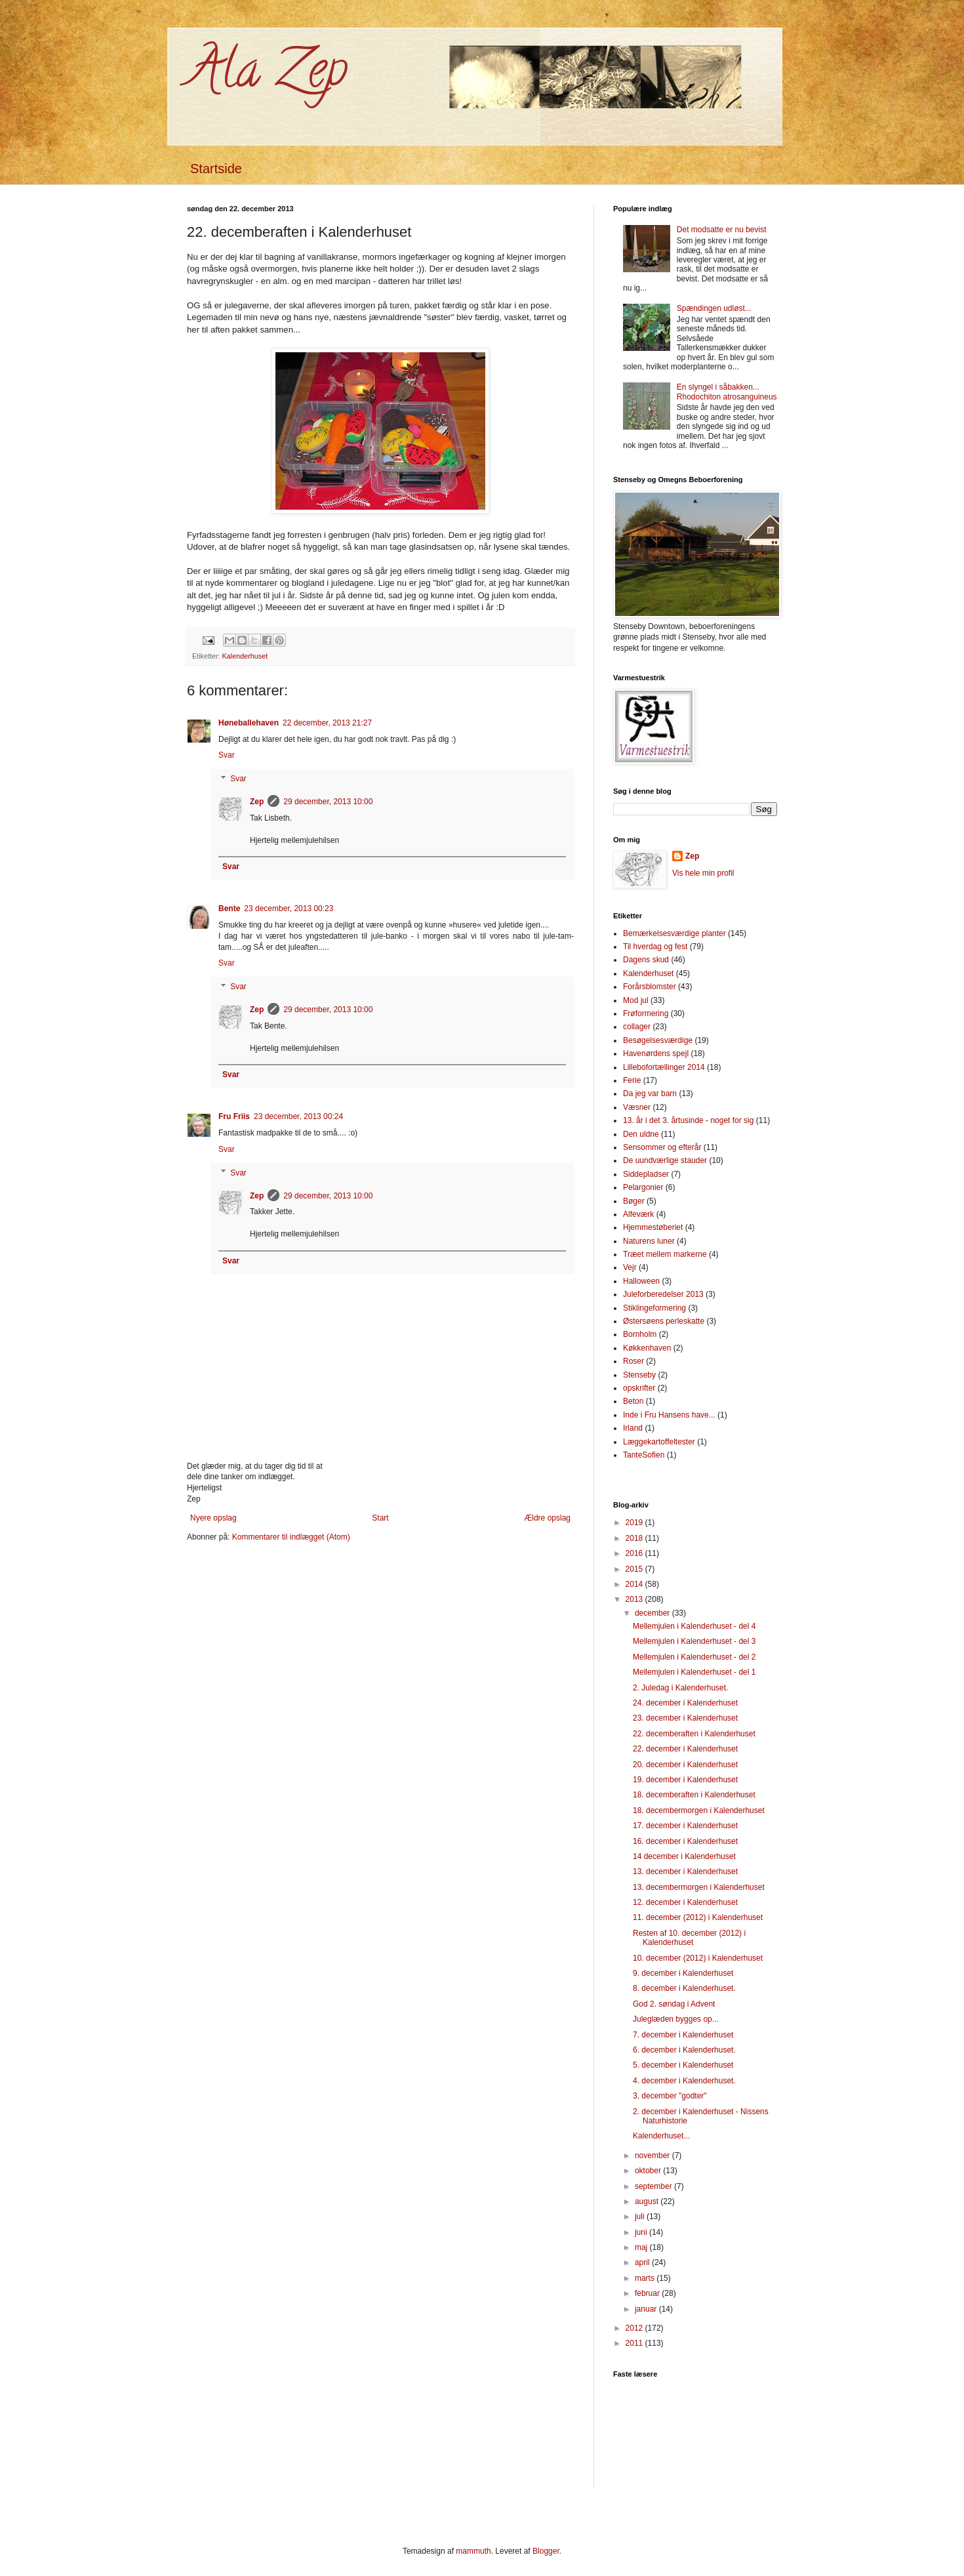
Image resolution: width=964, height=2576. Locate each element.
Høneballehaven (248, 722)
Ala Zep (267, 74)
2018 (635, 1538)
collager (637, 1026)
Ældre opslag (547, 1518)
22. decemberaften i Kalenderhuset (694, 1733)
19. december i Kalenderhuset (685, 1779)
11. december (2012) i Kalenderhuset (698, 1917)
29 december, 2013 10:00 (327, 801)
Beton (633, 1401)
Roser (633, 1361)
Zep (257, 801)
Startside (216, 168)
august (647, 2201)
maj (642, 2247)
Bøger (634, 1201)
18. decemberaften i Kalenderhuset (694, 1794)
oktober (649, 2170)
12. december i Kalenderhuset (685, 1902)
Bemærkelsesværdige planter (674, 933)
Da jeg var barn (650, 1093)
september (654, 2186)
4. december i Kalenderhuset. (684, 2080)
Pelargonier (643, 1187)
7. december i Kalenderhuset (683, 2034)
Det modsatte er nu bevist (722, 229)
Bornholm (639, 1334)
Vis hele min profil (703, 873)
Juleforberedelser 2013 (663, 1294)
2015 (635, 1569)
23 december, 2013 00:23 (288, 908)
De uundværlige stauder (665, 1160)
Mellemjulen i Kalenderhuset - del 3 (694, 1641)
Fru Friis (234, 1116)
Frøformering (645, 1013)
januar (647, 2309)
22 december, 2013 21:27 (327, 722)
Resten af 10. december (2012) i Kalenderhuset (689, 1938)
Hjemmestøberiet (653, 1227)
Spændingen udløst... (714, 308)
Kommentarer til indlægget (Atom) (291, 1537)
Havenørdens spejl (656, 1053)
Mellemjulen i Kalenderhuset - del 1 (694, 1672)
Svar (226, 755)
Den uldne (641, 1134)
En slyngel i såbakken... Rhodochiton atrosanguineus (727, 391)
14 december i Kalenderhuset (684, 1856)
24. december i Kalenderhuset (685, 1702)
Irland (633, 1428)
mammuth (473, 2551)
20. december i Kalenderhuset (685, 1764)
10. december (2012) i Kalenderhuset (698, 1958)
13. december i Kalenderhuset (685, 1871)
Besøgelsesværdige (658, 1040)
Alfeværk (638, 1214)
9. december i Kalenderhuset (683, 1973)
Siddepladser (646, 1174)
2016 (635, 1553)
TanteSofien (643, 1455)
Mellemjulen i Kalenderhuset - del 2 (694, 1657)
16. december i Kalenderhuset (685, 1841)
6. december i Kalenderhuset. (684, 2050)
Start (380, 1518)
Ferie (632, 1080)
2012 (635, 2328)
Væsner (637, 1107)
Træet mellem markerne (665, 1254)
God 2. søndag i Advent (674, 2004)
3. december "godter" (670, 2095)
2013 (635, 1599)
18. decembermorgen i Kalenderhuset (699, 1810)
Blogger (545, 2551)
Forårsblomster (649, 986)
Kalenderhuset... (661, 2135)
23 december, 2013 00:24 (298, 1116)
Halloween (641, 1281)
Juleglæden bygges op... (676, 2019)
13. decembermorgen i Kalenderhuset (699, 1887)
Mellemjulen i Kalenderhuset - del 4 (694, 1626)
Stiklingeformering (654, 1308)
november (653, 2155)
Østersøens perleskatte (663, 1321)
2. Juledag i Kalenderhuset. (680, 1687)
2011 (635, 2343)
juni (642, 2232)
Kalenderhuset (245, 656)
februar (648, 2293)
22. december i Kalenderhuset (685, 1748)
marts (645, 2278)
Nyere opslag (213, 1518)
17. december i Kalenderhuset (685, 1825)
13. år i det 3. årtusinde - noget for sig (688, 1120)
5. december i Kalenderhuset (683, 2065)
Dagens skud (646, 959)
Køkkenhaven (647, 1348)
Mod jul (636, 1000)
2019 (635, 1522)
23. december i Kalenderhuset (685, 1718)
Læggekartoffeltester (659, 1441)
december (653, 1613)
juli (641, 2216)
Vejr (630, 1267)
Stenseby (639, 1375)
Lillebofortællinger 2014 (664, 1067)
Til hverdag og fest (655, 946)
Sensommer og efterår (662, 1147)
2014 (635, 1584)
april (643, 2262)
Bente (229, 908)
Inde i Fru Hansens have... (669, 1415)
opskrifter (639, 1388)
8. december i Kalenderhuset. (684, 1988)
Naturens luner (649, 1241)
